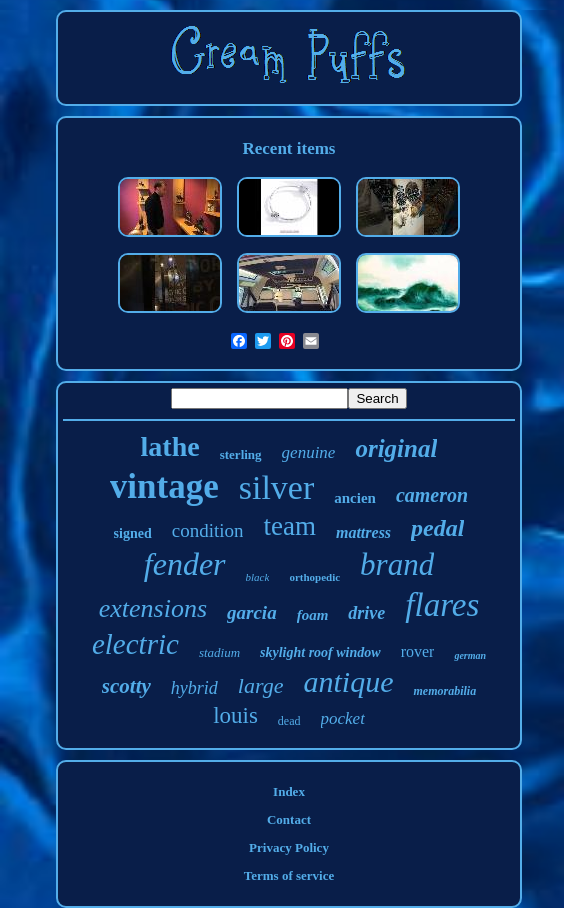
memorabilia (444, 691)
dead (289, 721)
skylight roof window (320, 652)
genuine (309, 452)
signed (133, 533)
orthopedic (314, 577)
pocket (343, 718)
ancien (355, 498)
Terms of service (289, 875)
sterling (241, 454)
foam (313, 615)
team (289, 526)
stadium (219, 652)
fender (185, 564)
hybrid (194, 688)
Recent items (289, 148)
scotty (126, 686)
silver (277, 487)
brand (397, 564)
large (261, 685)
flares (442, 605)
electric (135, 644)
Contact (289, 819)
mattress (363, 532)
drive (366, 613)
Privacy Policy (289, 847)
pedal (437, 528)
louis (235, 715)
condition (208, 530)
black (258, 577)
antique (348, 681)
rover (418, 651)
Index (289, 791)
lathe (170, 446)
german (470, 655)
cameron (432, 495)
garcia (252, 612)
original (396, 448)
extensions (153, 608)
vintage (164, 486)
